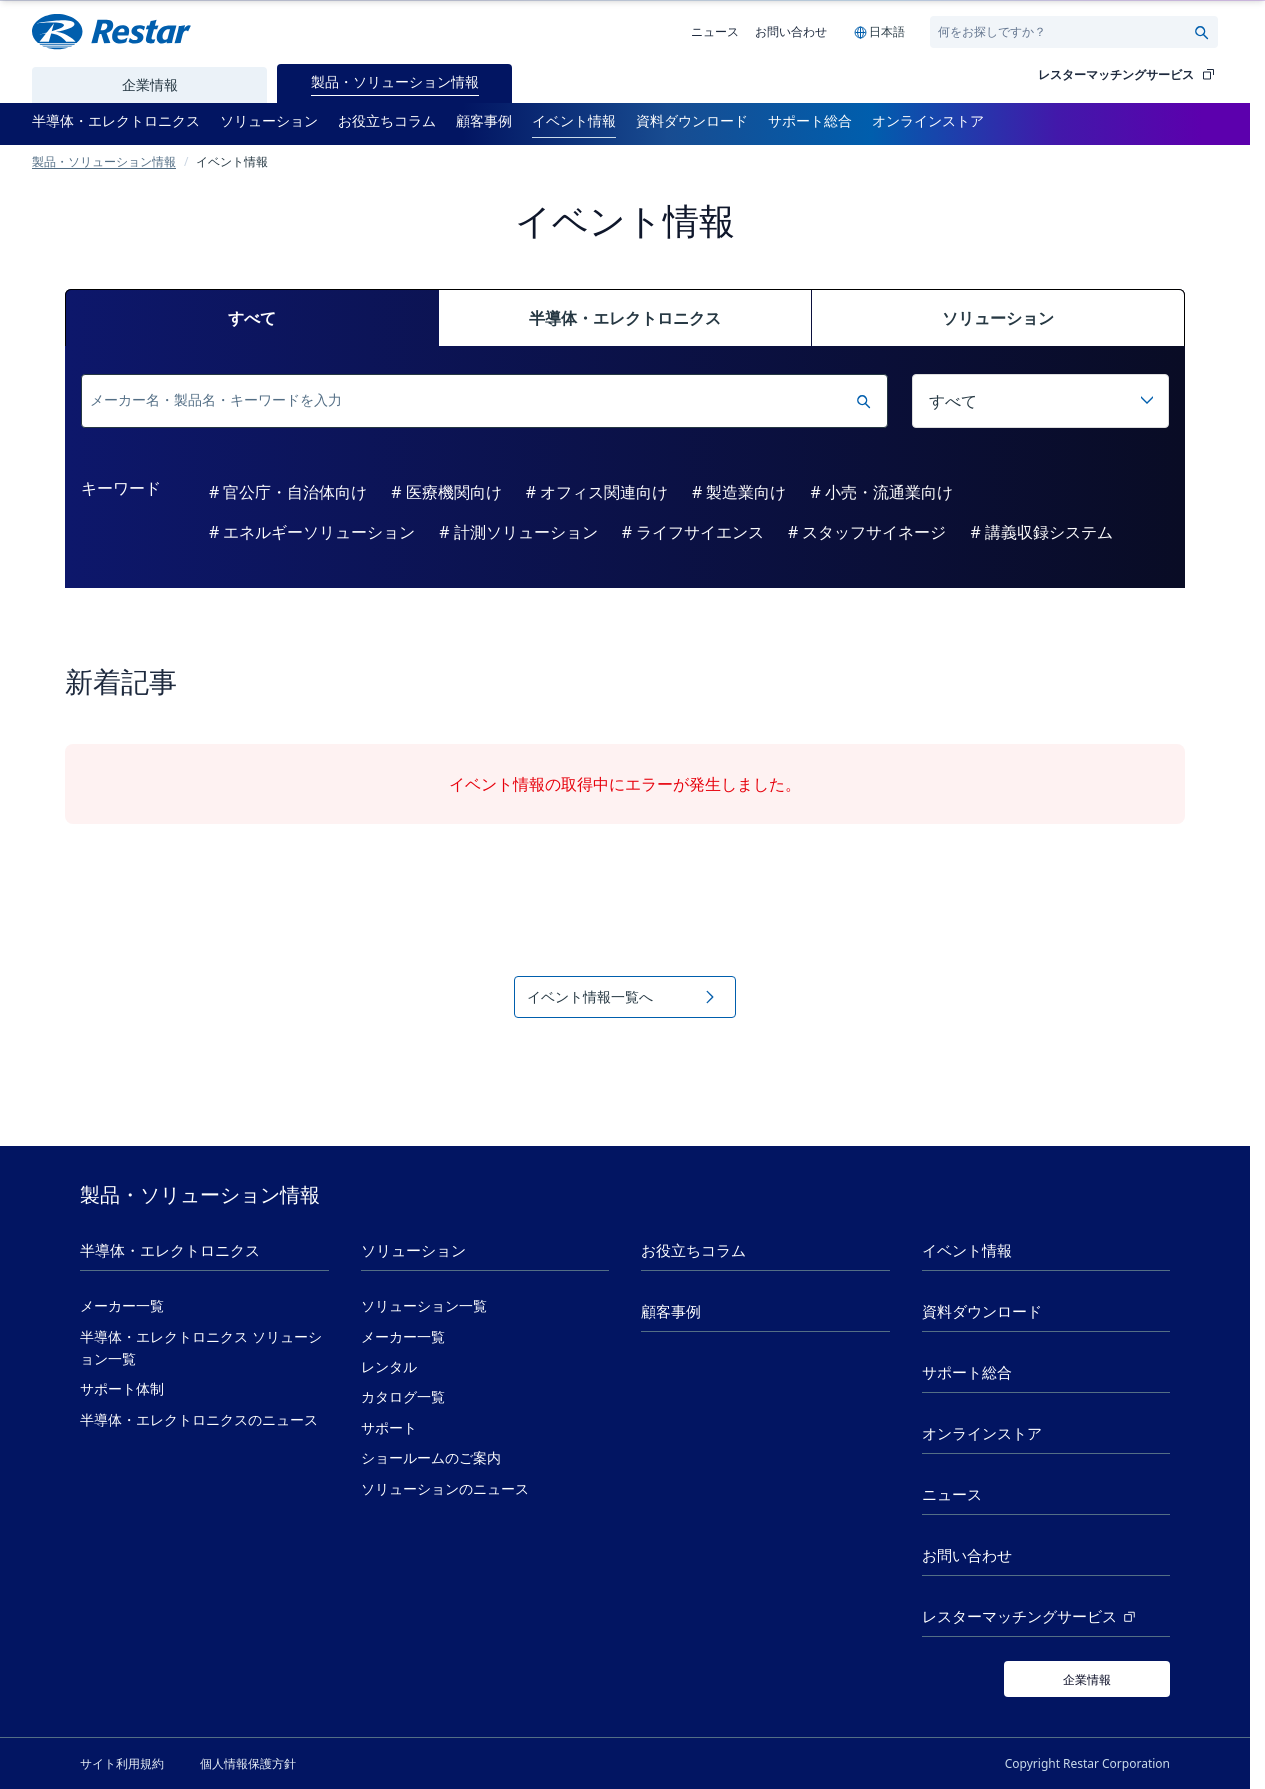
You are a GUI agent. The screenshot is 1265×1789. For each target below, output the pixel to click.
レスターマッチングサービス (1128, 74)
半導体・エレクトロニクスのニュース (199, 1420)
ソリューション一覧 (424, 1306)
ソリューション (413, 1250)
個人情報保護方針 (248, 1763)
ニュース (715, 31)
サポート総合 (967, 1372)
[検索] (468, 401)
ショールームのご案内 (431, 1458)
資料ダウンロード (982, 1311)
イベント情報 (967, 1250)
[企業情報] (1087, 1679)
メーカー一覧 (122, 1306)
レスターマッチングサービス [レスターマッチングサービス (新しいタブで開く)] (1030, 1617)
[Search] (1065, 32)
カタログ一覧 (403, 1397)
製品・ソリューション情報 (104, 161)
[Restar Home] (111, 32)
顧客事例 (671, 1311)
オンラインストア (982, 1433)
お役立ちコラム (693, 1250)
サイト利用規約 (122, 1763)
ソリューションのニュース (445, 1489)
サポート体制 (122, 1389)
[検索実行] (863, 401)
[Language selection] (878, 31)
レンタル (389, 1367)
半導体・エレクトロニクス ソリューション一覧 (201, 1348)
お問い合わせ (791, 31)
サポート (389, 1428)
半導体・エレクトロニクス (170, 1250)
